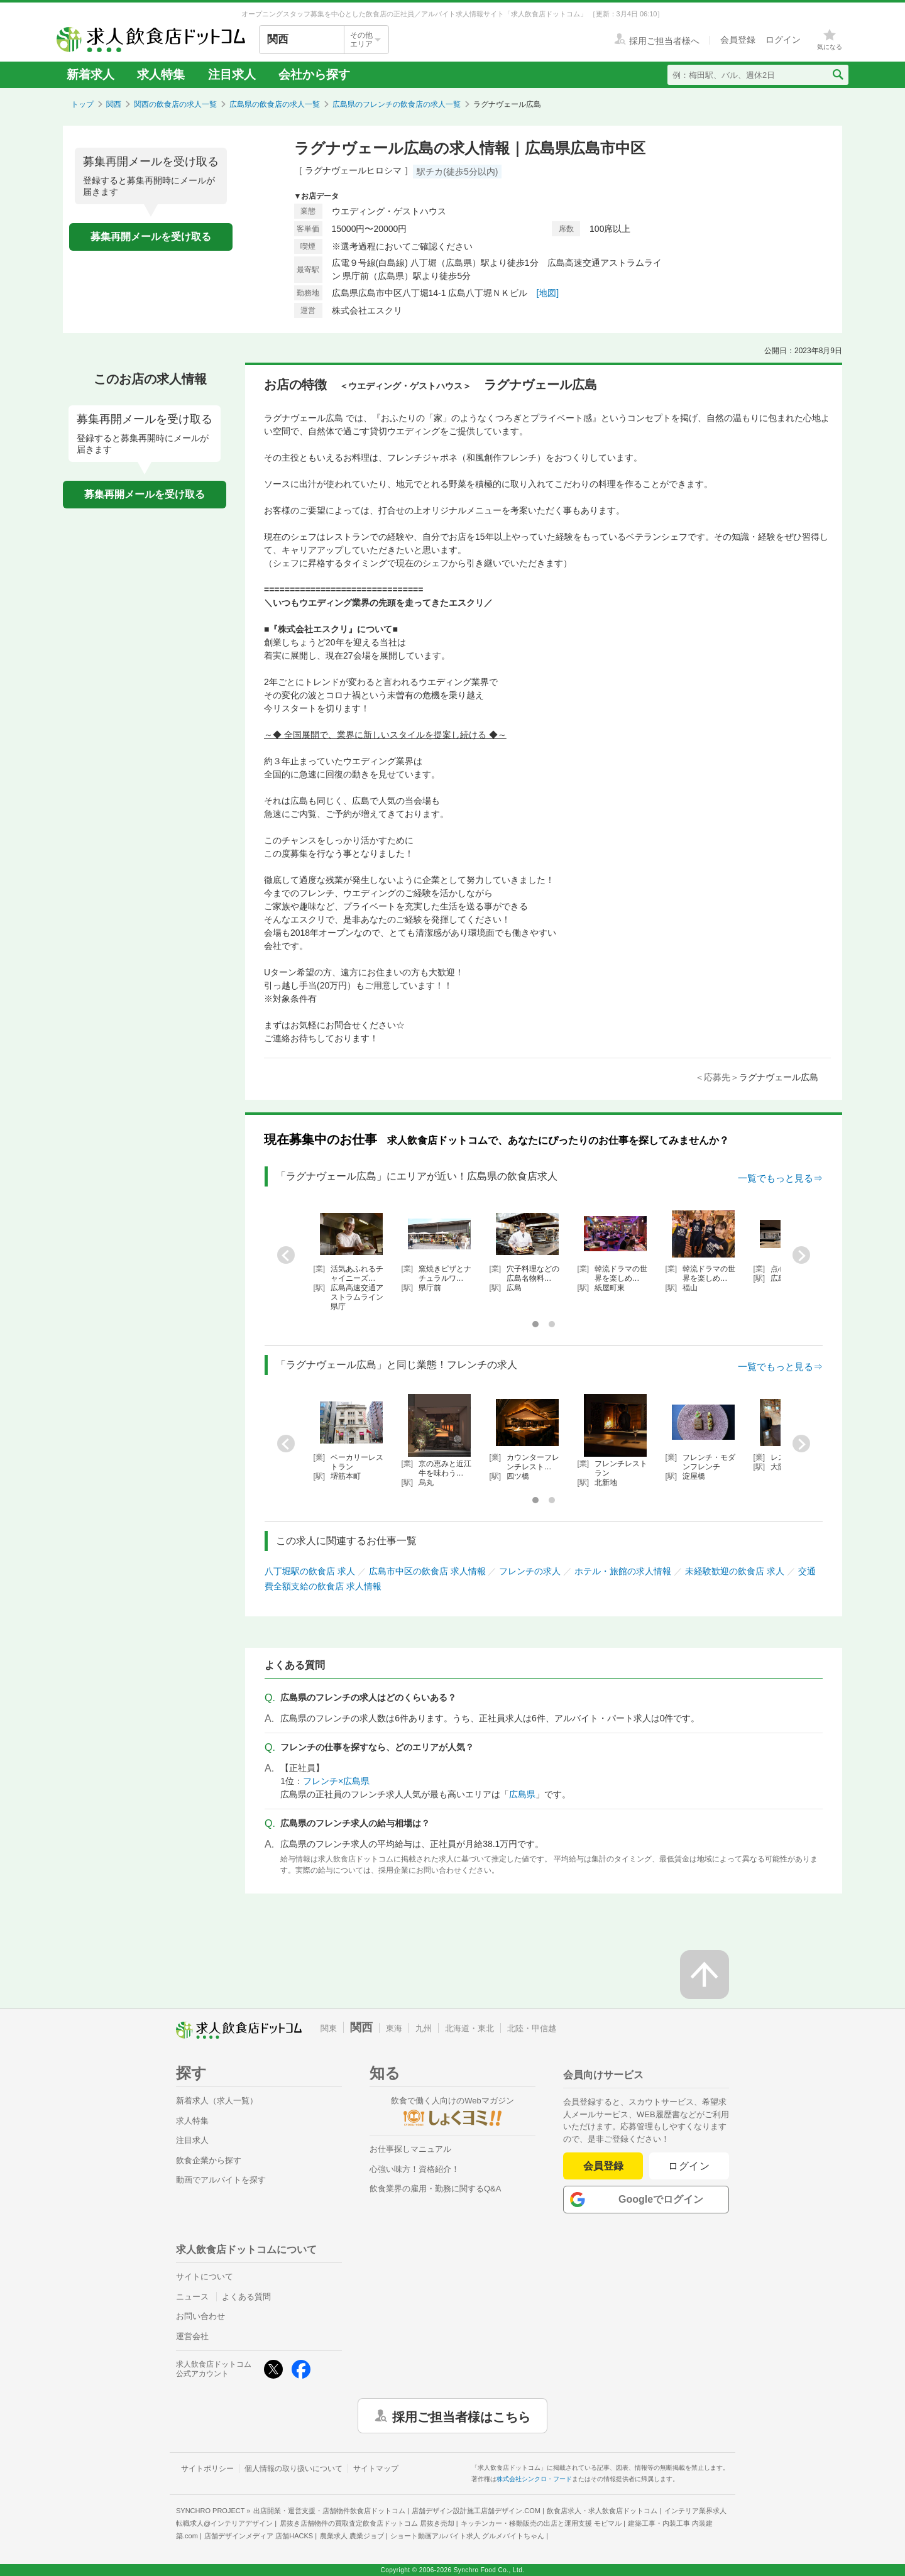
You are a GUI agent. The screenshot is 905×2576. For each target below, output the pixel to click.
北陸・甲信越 (531, 2028)
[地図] (547, 293)
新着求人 (90, 74)
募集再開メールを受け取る (150, 236)
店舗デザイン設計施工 (476, 2510)
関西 (113, 104)
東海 (394, 2028)
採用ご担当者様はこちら (461, 2415)
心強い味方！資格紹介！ (414, 2169)
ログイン (689, 2166)
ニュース (192, 2296)
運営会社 (192, 2336)
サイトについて (204, 2276)
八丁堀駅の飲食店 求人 (310, 1571)
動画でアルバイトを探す (221, 2179)
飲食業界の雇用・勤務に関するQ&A (435, 2188)
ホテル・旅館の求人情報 (622, 1571)
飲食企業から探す (208, 2160)
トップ (82, 104)
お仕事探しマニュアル (410, 2149)
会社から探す (314, 74)
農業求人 (352, 2536)
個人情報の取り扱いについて (293, 2468)
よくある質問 (246, 2296)
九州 (423, 2028)
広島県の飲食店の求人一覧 (274, 104)
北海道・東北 (469, 2028)
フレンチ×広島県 (336, 1781)
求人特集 (161, 74)
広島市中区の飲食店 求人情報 (427, 1571)
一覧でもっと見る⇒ (780, 1178)
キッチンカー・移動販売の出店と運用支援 (541, 2523)
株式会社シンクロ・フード (534, 2478)
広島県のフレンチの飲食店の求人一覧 (396, 104)
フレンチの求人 (530, 1571)
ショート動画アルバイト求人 (467, 2536)
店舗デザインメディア (258, 2536)
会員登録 (603, 2166)
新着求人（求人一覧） (217, 2100)
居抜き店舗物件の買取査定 (367, 2523)
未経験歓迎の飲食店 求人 (734, 1571)
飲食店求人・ (602, 2510)
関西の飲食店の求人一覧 (175, 104)
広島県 (522, 1794)
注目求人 (232, 74)
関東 (329, 2028)
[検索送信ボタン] (837, 74)
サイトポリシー (207, 2468)
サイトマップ (375, 2468)
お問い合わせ (200, 2316)
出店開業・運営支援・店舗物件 (329, 2510)
